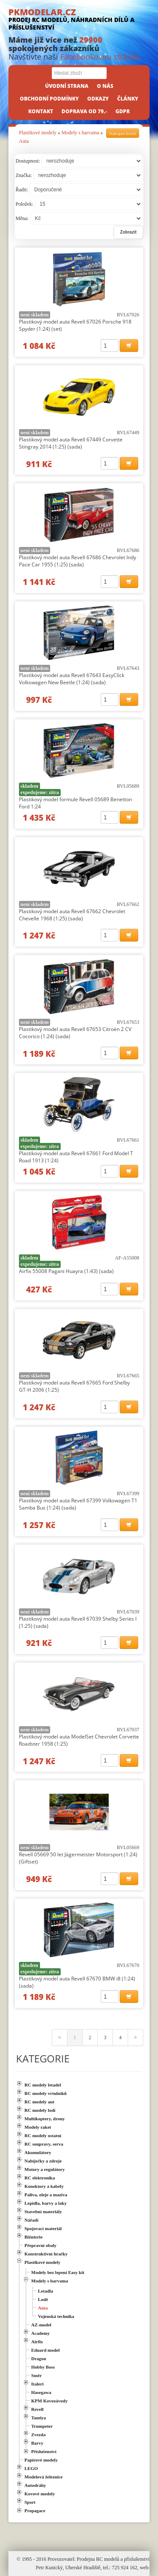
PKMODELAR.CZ (79, 18)
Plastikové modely (37, 133)
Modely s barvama (80, 133)
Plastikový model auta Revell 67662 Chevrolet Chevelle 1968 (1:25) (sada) (72, 915)
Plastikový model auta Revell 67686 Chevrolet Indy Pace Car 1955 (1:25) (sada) (77, 561)
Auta (24, 141)
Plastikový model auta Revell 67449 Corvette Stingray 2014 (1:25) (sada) (71, 443)
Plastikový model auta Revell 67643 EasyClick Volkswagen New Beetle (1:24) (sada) (71, 679)
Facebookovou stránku (100, 57)
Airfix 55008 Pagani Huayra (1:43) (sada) (66, 1271)
